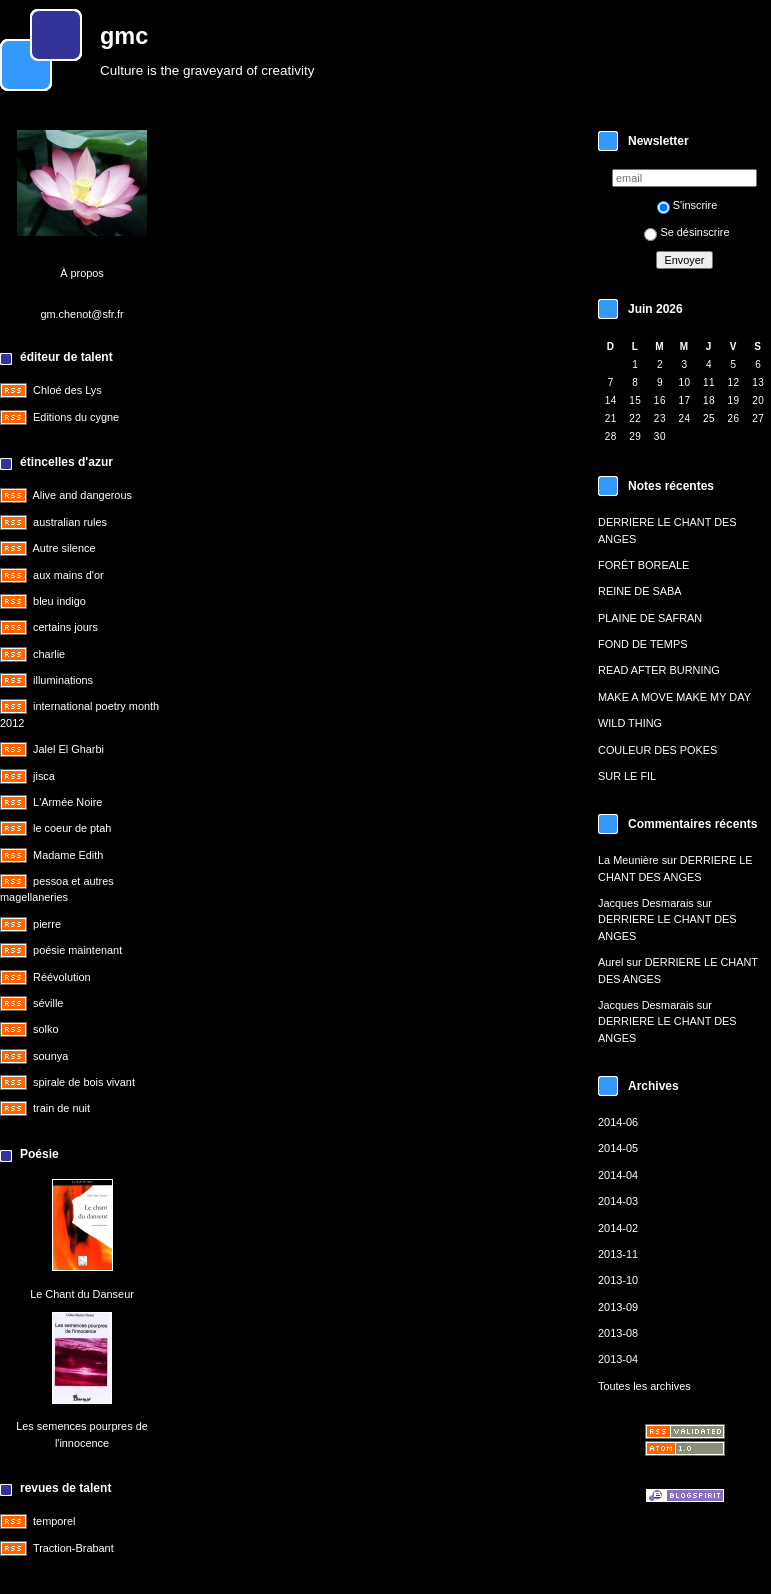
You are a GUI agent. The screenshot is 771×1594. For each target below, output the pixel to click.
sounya (50, 1056)
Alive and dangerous (81, 495)
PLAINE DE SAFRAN (650, 618)
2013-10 (618, 1280)
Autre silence (63, 548)
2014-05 (618, 1148)
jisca (44, 776)
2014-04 (618, 1175)
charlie (49, 654)
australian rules (70, 522)
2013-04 (618, 1359)
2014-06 (618, 1122)
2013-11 (618, 1254)
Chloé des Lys (67, 390)
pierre (47, 924)
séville (48, 1003)
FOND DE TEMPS (642, 644)
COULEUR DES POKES (657, 750)
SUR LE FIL (627, 776)
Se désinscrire (686, 232)
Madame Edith (68, 855)
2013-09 (618, 1307)
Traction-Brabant (73, 1548)
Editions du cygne (76, 417)
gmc (124, 36)
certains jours (65, 627)
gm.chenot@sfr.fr (81, 314)
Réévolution (62, 977)
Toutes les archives (644, 1386)
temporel (54, 1521)
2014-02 (618, 1228)
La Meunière (628, 860)
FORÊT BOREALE (643, 565)
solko (45, 1029)
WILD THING (630, 723)
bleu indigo (59, 601)
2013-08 (618, 1333)
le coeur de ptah (72, 828)
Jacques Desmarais (646, 903)
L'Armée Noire (67, 802)
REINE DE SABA (640, 591)
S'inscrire (687, 205)
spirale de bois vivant (84, 1082)
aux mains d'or (68, 575)
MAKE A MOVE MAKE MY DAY (674, 697)
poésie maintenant (77, 950)
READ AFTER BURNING (659, 670)
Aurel (610, 962)
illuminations (63, 680)
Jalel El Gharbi (68, 749)
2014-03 (618, 1201)
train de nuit (61, 1108)
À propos (82, 273)
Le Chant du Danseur (82, 1294)
